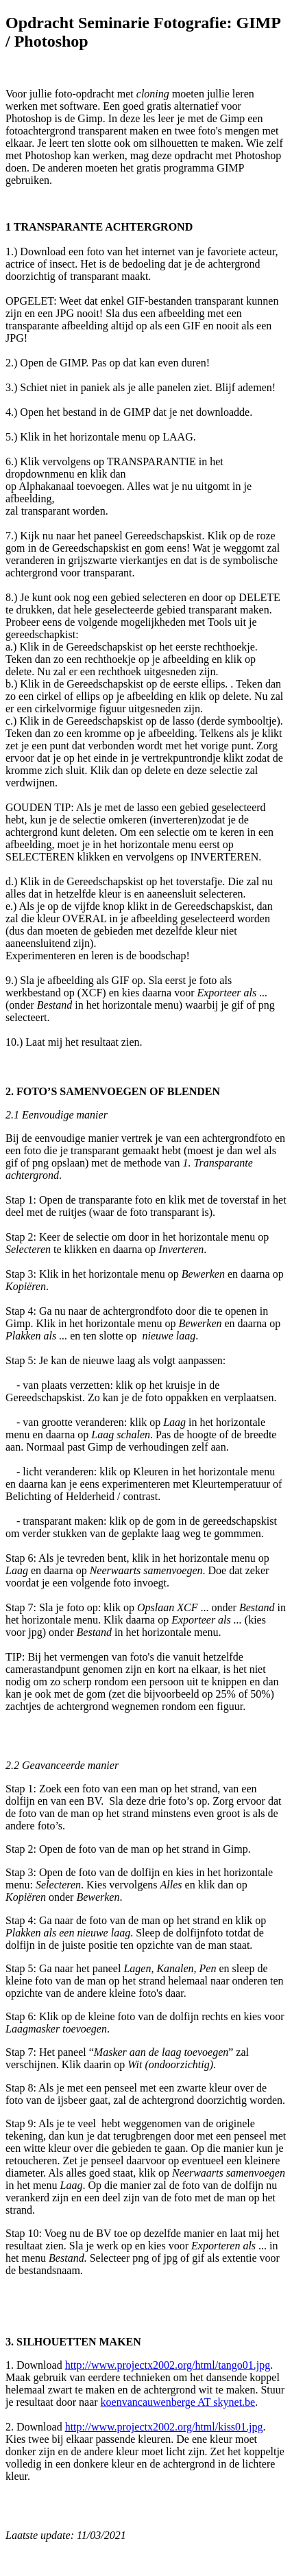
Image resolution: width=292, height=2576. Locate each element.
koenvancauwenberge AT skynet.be (178, 2402)
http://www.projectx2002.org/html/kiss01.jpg (164, 2427)
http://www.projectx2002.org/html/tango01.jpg (168, 2365)
